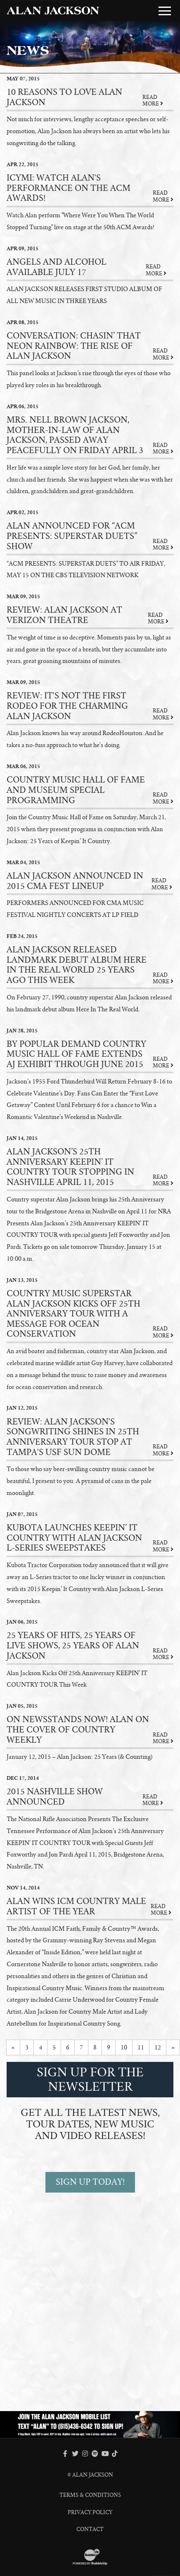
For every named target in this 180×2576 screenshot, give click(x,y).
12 (157, 2047)
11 (140, 2047)
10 (124, 2047)
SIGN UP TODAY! (90, 2182)
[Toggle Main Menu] (164, 10)
